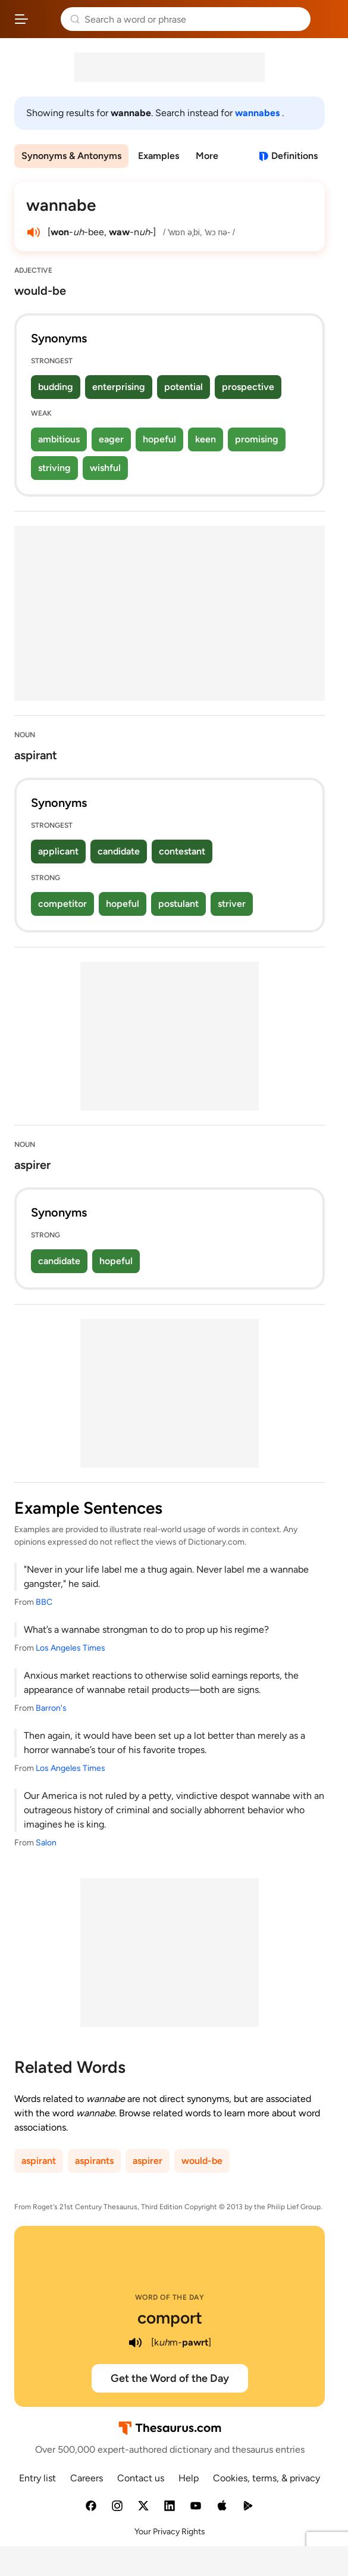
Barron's (51, 1708)
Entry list (37, 2478)
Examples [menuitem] (158, 155)
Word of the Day (170, 2297)
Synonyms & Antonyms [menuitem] (71, 155)
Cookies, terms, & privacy (266, 2478)
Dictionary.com (327, 19)
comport (169, 2317)
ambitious (59, 439)
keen (205, 439)
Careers (86, 2478)
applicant (58, 851)
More (207, 155)
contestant (182, 851)
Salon (46, 1843)
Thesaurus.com (44, 19)
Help (188, 2478)
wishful (105, 467)
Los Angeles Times (70, 1648)
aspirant (38, 2160)
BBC (44, 1602)
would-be (201, 2160)
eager (111, 439)
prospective (248, 386)
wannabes (258, 112)
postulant (178, 903)
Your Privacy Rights (169, 2532)
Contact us (140, 2478)
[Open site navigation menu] (21, 19)
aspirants (94, 2160)
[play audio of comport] (135, 2342)
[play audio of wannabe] (33, 232)
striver (232, 903)
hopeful (159, 439)
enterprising (118, 386)
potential (183, 386)
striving (54, 467)
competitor (62, 903)
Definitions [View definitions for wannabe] (294, 155)
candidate (119, 851)
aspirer (147, 2160)
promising (256, 439)
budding (55, 386)
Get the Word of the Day (170, 2378)
